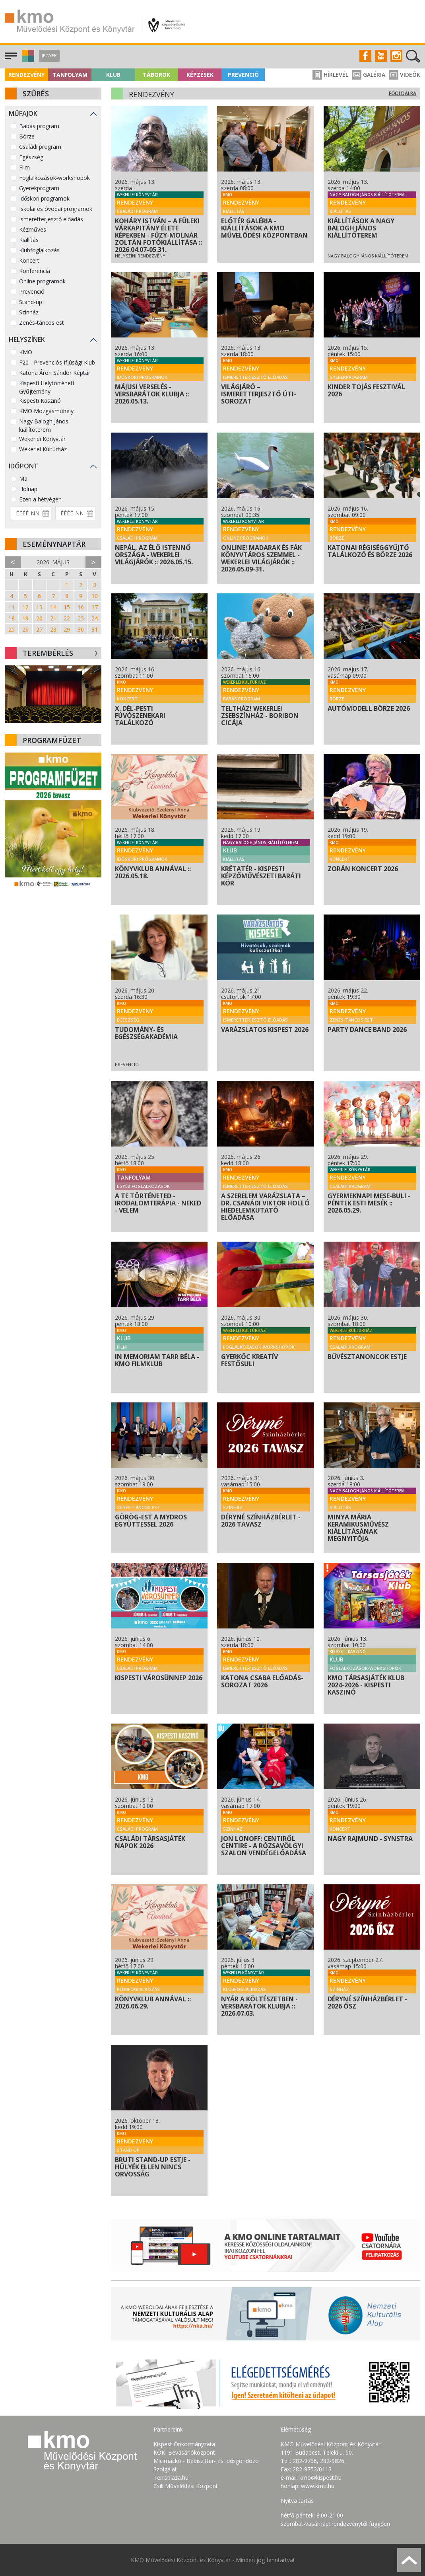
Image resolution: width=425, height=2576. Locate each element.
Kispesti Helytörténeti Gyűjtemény (46, 387)
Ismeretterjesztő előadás (51, 219)
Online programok (42, 281)
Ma (23, 478)
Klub (113, 74)
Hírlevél (330, 74)
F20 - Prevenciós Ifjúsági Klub (57, 362)
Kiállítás (29, 240)
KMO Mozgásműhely (46, 411)
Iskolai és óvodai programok (55, 209)
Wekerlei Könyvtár (42, 439)
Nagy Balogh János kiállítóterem (43, 425)
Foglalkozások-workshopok (54, 177)
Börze (27, 136)
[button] (27, 59)
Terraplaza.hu (170, 2477)
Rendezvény (26, 74)
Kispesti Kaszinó (40, 400)
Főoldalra (402, 93)
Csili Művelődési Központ (185, 2486)
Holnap (28, 489)
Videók (404, 74)
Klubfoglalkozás (39, 250)
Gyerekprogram (39, 188)
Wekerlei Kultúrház (43, 449)
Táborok (156, 74)
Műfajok (23, 113)
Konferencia (34, 271)
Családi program (40, 146)
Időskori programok (44, 198)
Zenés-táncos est (41, 322)
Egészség (31, 157)
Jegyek (49, 56)
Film (24, 167)
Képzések (199, 74)
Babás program (39, 126)
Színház (29, 312)
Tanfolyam (69, 74)
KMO (25, 352)
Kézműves (32, 229)
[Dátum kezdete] (31, 513)
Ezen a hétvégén (40, 499)
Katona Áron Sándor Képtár (54, 372)
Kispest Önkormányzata (184, 2444)
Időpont (23, 466)
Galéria (368, 74)
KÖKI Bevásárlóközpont (184, 2452)
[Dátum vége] (75, 513)
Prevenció (243, 74)
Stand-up (30, 302)
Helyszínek (27, 339)
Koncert (29, 260)
